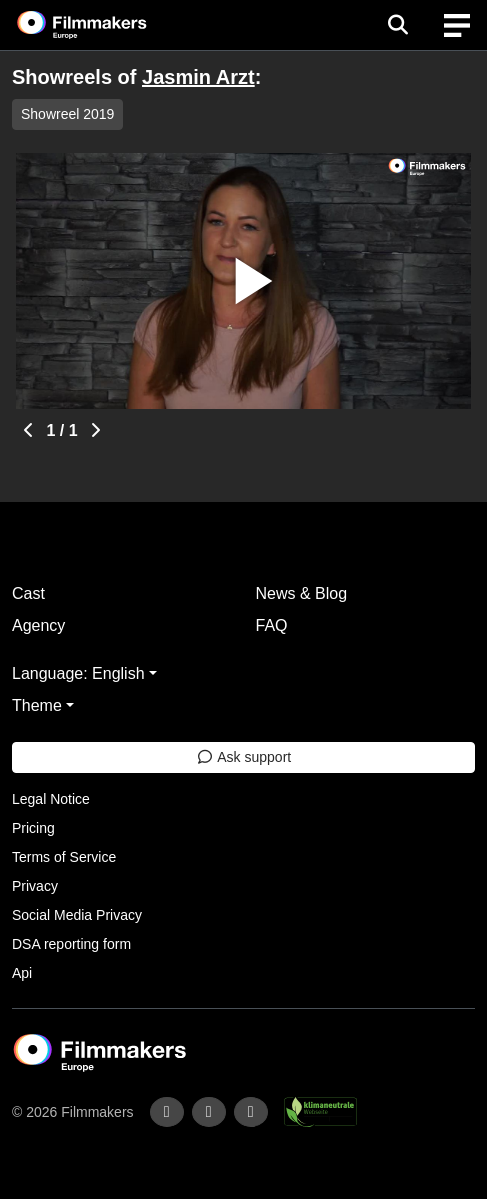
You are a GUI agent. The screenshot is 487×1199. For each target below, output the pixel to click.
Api (22, 973)
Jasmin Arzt (198, 77)
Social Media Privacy (77, 915)
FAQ (272, 625)
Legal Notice (51, 799)
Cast (28, 593)
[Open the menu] (397, 25)
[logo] (106, 25)
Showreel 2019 (67, 114)
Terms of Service (64, 857)
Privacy (35, 886)
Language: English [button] (78, 673)
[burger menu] (457, 25)
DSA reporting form (71, 944)
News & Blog (302, 593)
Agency (38, 625)
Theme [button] (37, 705)
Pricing (33, 828)
